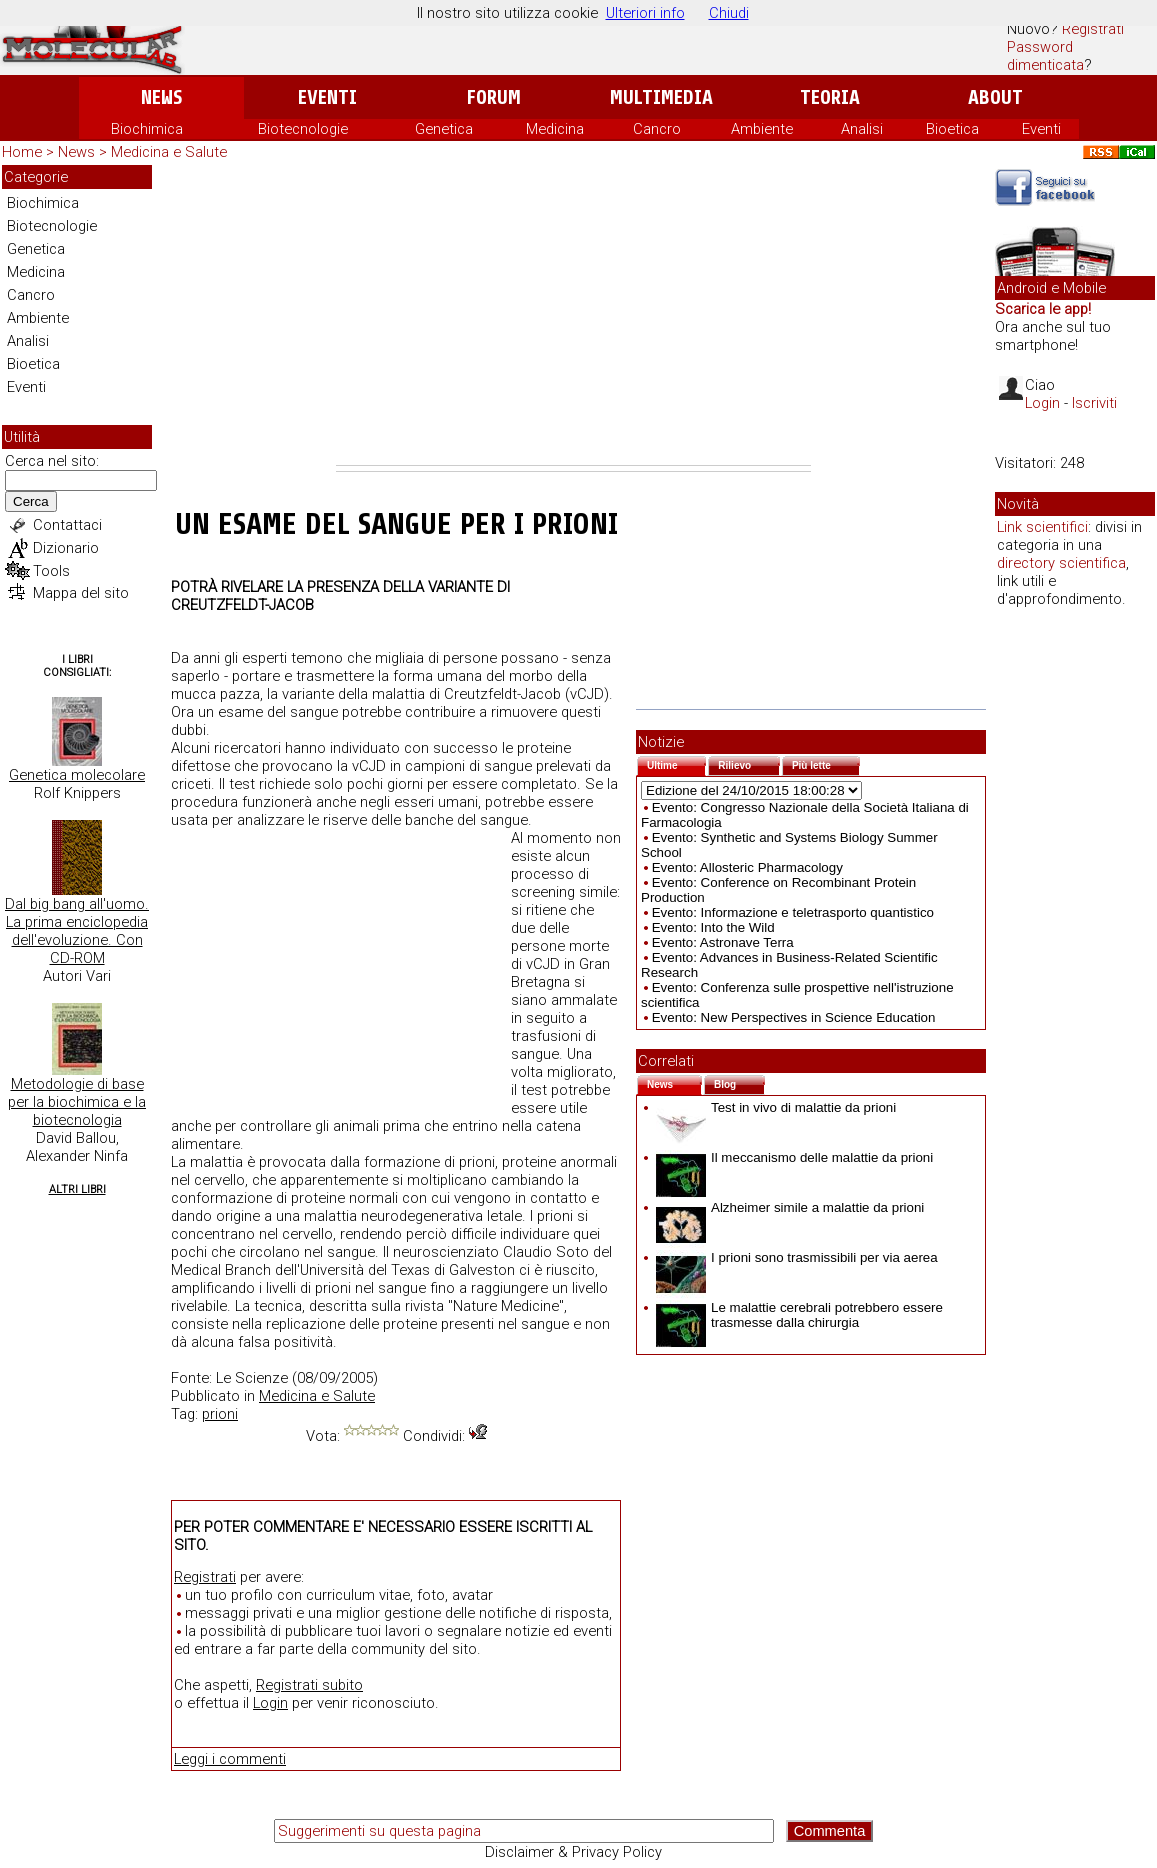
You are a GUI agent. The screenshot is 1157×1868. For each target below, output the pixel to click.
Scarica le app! (1043, 309)
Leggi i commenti (230, 1759)
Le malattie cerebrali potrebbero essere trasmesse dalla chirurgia (799, 1315)
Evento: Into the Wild (713, 927)
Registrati (1093, 29)
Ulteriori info (645, 13)
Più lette (826, 763)
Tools (51, 571)
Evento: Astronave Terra (723, 942)
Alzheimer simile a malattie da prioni (790, 1207)
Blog (739, 1082)
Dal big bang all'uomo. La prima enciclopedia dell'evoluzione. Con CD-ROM (77, 931)
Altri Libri (77, 1189)
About (995, 97)
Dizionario (66, 548)
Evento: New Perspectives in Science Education (794, 1017)
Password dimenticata (1045, 56)
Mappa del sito (81, 593)
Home (22, 152)
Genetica (444, 129)
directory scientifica (1061, 563)
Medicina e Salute (169, 152)
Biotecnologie (303, 129)
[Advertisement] (573, 315)
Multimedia (661, 97)
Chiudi (729, 13)
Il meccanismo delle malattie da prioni (794, 1157)
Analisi (862, 129)
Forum (493, 97)
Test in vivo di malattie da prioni (776, 1107)
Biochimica (147, 129)
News (161, 97)
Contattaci (67, 525)
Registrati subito (309, 1685)
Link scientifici (1042, 527)
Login (270, 1703)
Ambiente (762, 129)
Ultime (676, 763)
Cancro (657, 129)
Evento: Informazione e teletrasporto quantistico (793, 912)
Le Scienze (252, 1378)
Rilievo (749, 763)
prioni (220, 1414)
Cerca (31, 501)
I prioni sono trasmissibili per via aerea (797, 1257)
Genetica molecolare (77, 775)
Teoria (830, 97)
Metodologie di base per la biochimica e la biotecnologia (77, 1102)
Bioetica (952, 129)
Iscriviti (1094, 403)
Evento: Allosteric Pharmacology (747, 867)
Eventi (327, 97)
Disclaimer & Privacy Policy (573, 1852)
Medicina (555, 129)
